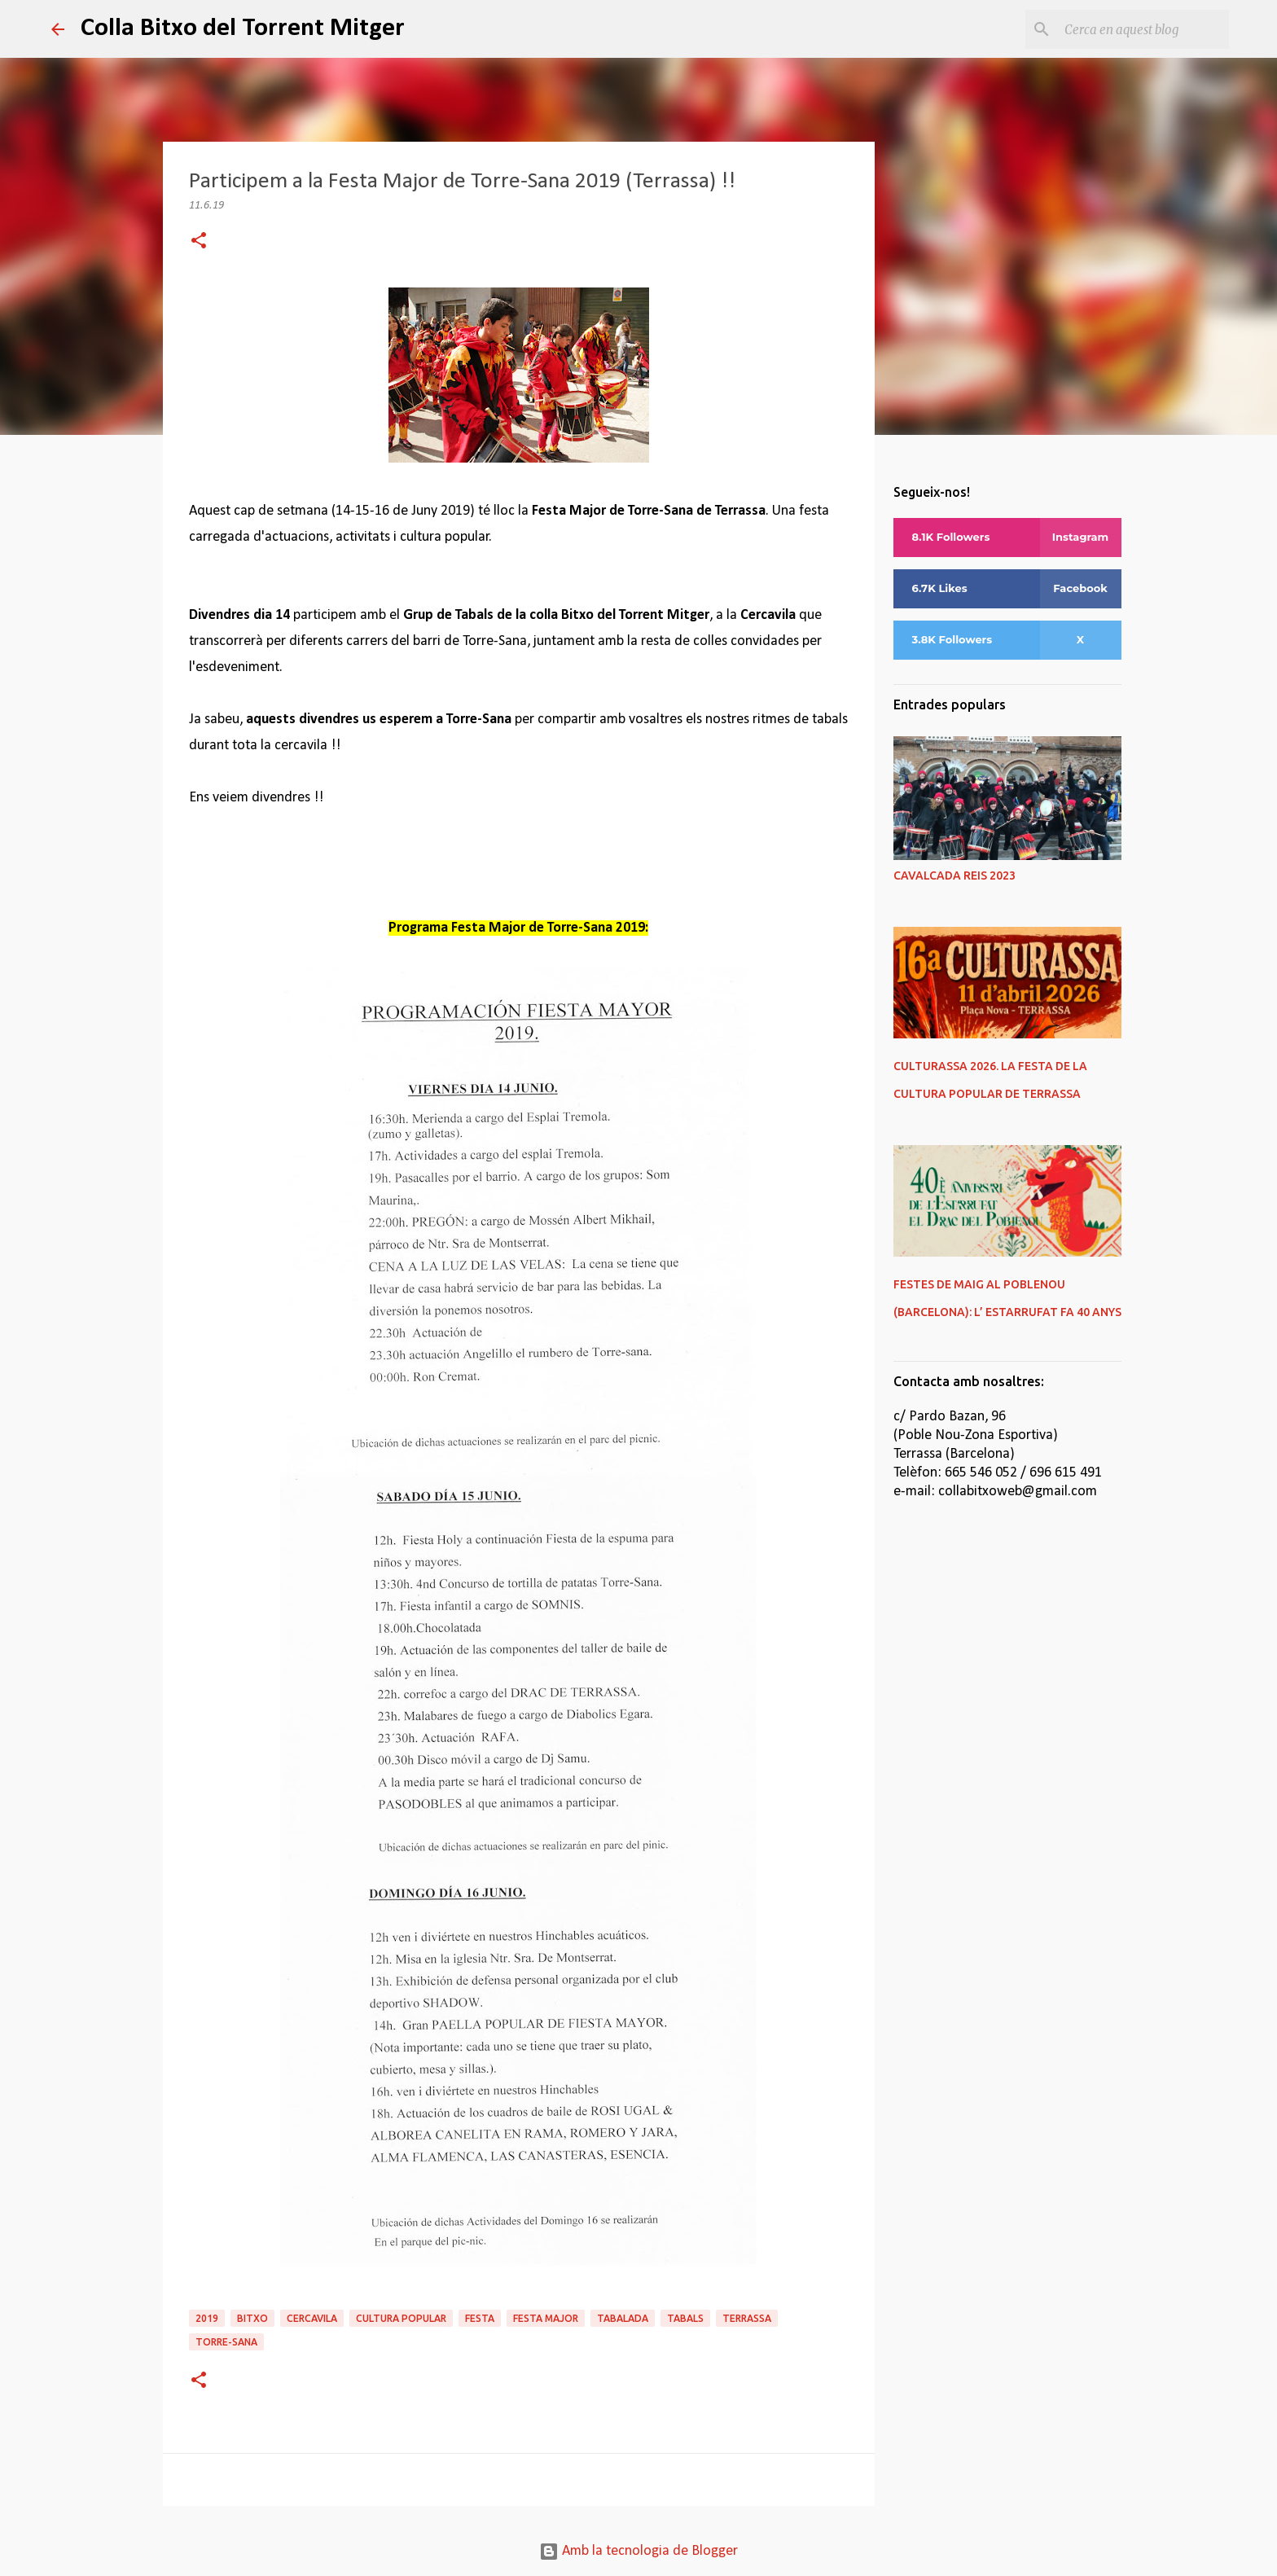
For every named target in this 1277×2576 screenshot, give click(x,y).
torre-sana (226, 2342)
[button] (198, 242)
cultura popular (401, 2318)
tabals (685, 2318)
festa (479, 2318)
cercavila (312, 2318)
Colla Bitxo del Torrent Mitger (243, 28)
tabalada (622, 2318)
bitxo (252, 2318)
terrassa (746, 2318)
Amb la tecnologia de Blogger (638, 2551)
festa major (545, 2318)
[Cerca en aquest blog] (1143, 29)
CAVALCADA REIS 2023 (954, 875)
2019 (206, 2318)
